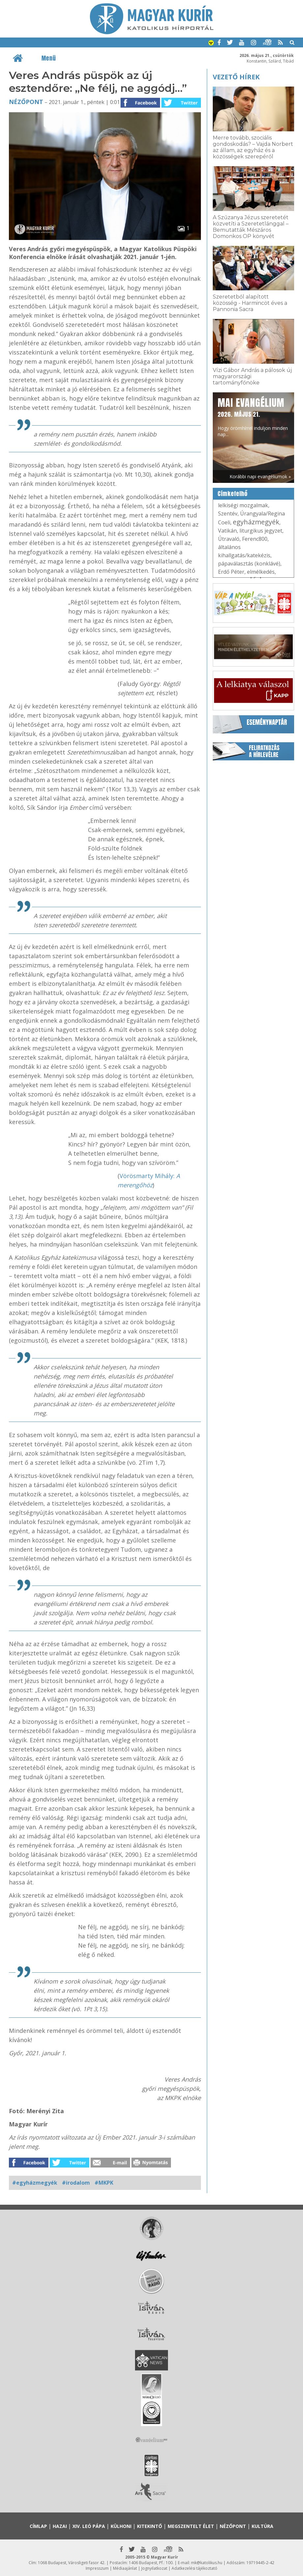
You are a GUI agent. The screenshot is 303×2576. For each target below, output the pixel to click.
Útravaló (228, 538)
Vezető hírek (236, 76)
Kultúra (262, 2526)
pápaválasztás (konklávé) (249, 563)
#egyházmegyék (34, 2182)
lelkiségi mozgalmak (243, 505)
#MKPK (104, 2182)
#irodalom (76, 2182)
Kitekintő (149, 2526)
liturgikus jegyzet (260, 530)
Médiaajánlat (125, 2568)
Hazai (60, 2526)
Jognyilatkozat (154, 2568)
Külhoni (121, 2526)
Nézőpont (26, 102)
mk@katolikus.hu (206, 2562)
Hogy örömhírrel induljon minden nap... (253, 416)
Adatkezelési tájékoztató (194, 2568)
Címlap (38, 2526)
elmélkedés (261, 571)
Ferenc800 (254, 538)
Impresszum (97, 2568)
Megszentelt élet (191, 2526)
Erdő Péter (231, 571)
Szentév (227, 513)
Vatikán (227, 530)
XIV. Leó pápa (88, 2526)
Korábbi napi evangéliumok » (260, 476)
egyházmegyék (256, 521)
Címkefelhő (233, 493)
